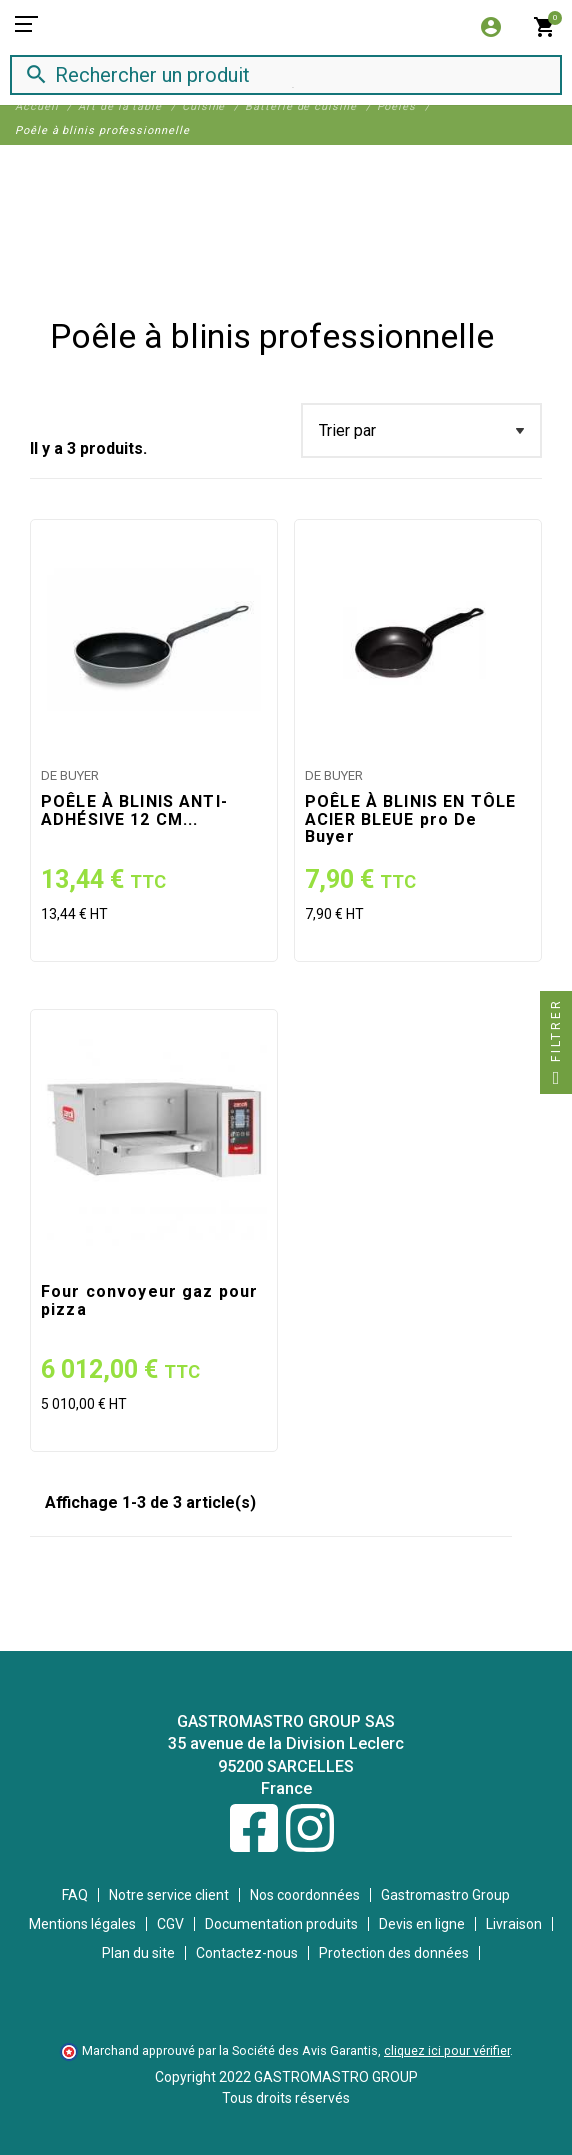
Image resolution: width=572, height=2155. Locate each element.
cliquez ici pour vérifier (447, 2050)
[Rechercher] (268, 74)
